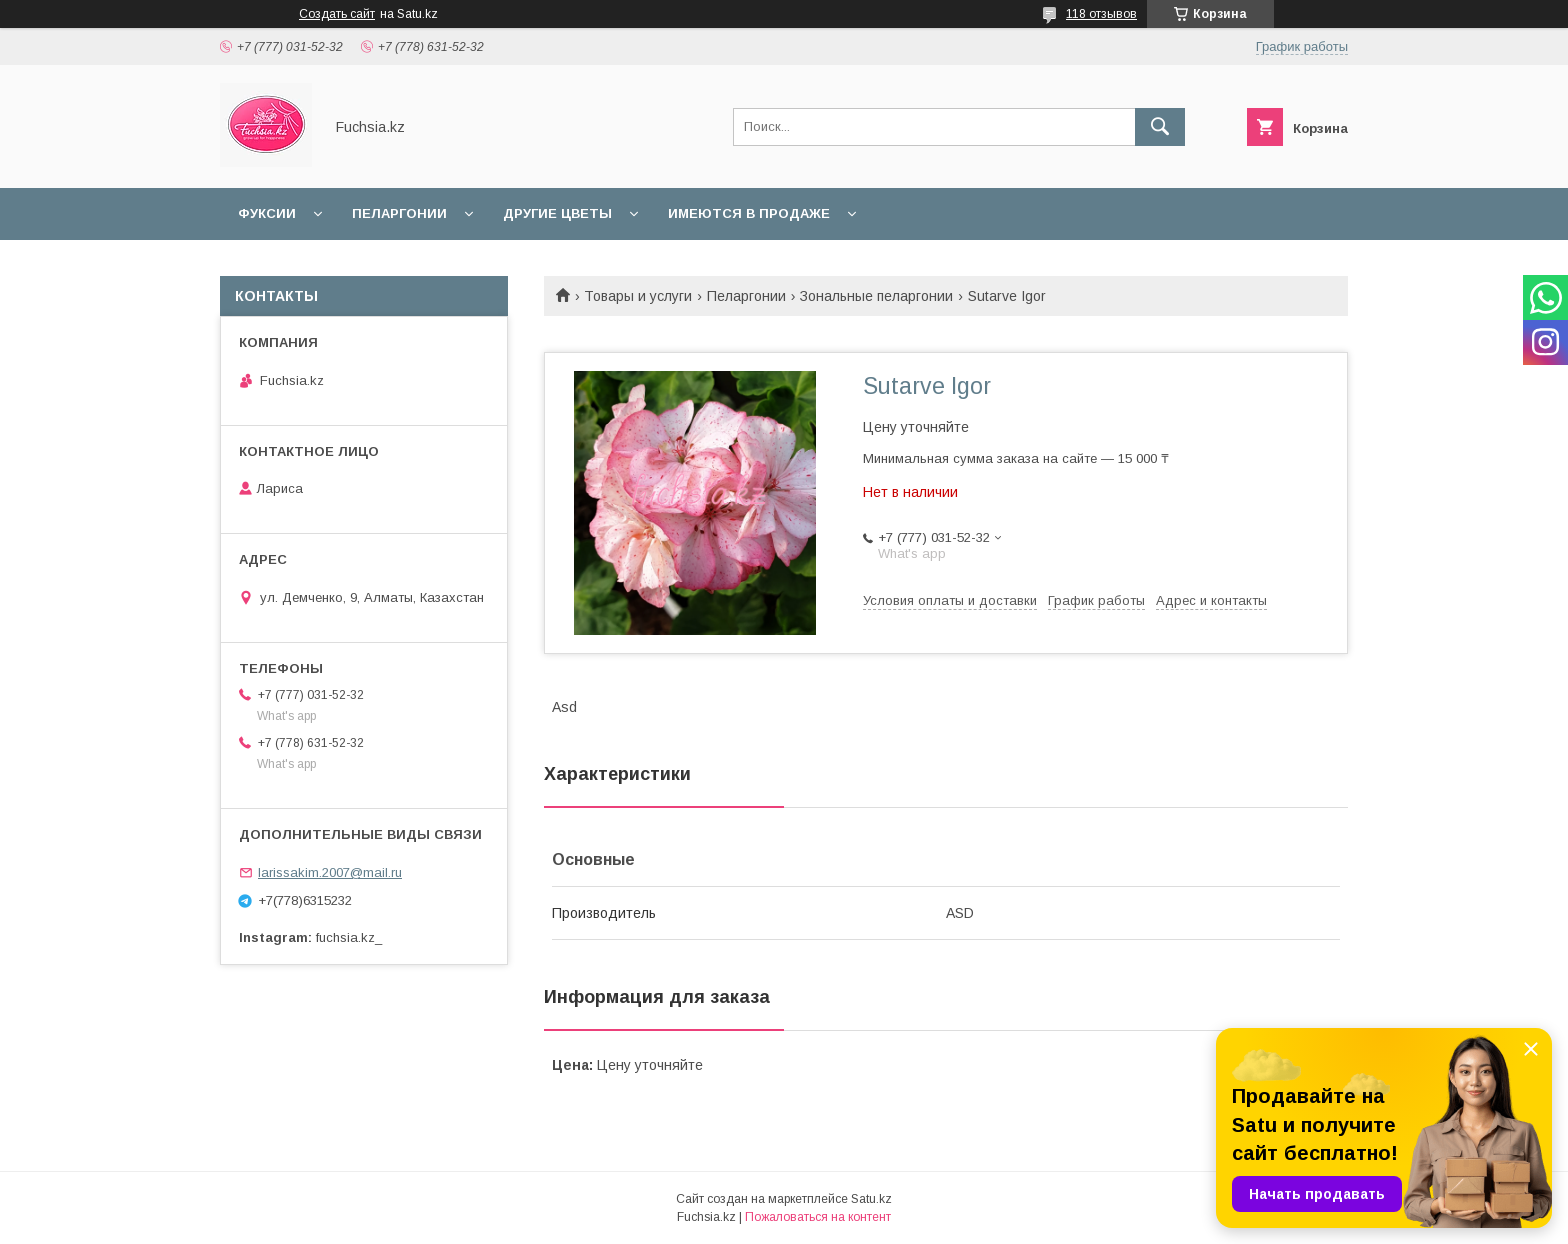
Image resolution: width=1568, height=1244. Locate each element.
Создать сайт (337, 14)
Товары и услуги (638, 296)
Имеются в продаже (749, 213)
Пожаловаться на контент (818, 1217)
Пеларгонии (399, 213)
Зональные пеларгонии (876, 296)
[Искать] (1160, 127)
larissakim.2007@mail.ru (330, 872)
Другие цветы (557, 213)
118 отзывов (1101, 14)
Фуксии (267, 213)
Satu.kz (871, 1199)
